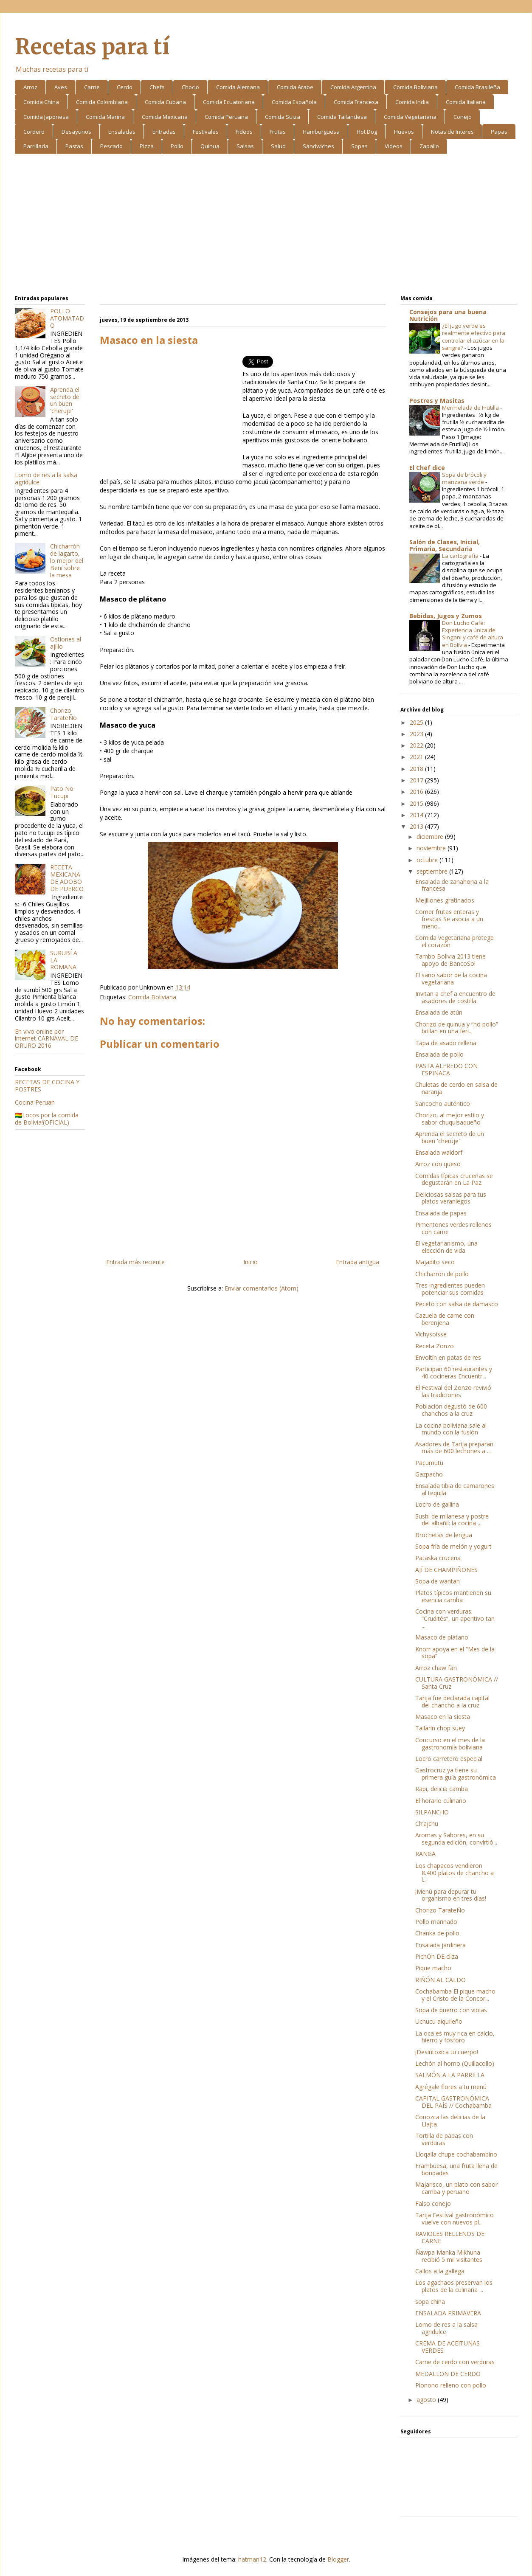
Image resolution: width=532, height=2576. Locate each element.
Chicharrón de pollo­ (442, 1274)
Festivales (206, 131)
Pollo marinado (436, 1922)
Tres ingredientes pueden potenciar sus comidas (450, 1288)
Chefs (157, 87)
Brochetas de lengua (443, 1535)
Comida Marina (105, 117)
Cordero (34, 131)
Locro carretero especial (448, 1759)
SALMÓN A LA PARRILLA (449, 2075)
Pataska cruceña (438, 1558)
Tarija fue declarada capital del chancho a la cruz (452, 1701)
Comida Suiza (282, 117)
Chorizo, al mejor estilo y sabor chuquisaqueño (449, 1118)
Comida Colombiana (102, 102)
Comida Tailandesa (342, 117)
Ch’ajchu (426, 1824)
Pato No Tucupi (61, 792)
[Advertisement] (266, 225)
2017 (417, 780)
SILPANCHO (432, 1812)
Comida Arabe (295, 87)
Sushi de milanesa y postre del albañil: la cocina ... (452, 1519)
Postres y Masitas (436, 401)
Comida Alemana (238, 87)
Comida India (412, 102)
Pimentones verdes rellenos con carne (453, 1228)
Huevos (404, 131)
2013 (417, 826)
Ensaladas (121, 131)
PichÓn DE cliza (436, 1956)
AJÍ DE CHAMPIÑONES (446, 1570)
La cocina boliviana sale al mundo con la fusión (451, 1429)
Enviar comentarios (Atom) (261, 1288)
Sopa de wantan (437, 1581)
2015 (417, 803)
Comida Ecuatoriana (229, 102)
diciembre (431, 836)
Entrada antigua (357, 1262)
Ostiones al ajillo (65, 642)
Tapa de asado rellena (445, 1043)
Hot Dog (367, 131)
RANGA (425, 1854)
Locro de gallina (437, 1504)
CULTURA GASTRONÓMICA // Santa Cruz (456, 1682)
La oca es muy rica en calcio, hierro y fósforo (455, 2036)
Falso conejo (433, 2203)
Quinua (210, 146)
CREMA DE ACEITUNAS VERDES (447, 2346)
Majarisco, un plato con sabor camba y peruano (456, 2188)
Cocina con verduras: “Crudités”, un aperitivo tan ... (455, 1618)
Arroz (30, 87)
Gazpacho (429, 1474)
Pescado (111, 146)
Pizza (147, 146)
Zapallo (429, 146)
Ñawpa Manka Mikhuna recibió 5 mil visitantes (448, 2256)
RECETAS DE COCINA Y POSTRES (47, 1085)
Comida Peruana (226, 117)
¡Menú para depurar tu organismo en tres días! (450, 1895)
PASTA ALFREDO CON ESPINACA (446, 1069)
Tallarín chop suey (440, 1728)
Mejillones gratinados (444, 900)
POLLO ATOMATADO (67, 318)
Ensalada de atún (438, 1012)
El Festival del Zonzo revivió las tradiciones (453, 1391)
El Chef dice (427, 468)
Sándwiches (318, 146)
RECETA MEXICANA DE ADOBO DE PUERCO (67, 877)
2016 (417, 791)
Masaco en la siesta (442, 1717)
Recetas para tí (92, 47)
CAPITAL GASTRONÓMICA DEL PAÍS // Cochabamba (453, 2101)
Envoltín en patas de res (448, 1357)
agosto (427, 2400)
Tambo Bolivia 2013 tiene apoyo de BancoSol (450, 959)
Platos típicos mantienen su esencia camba (453, 1596)
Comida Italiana (466, 102)
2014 (417, 815)
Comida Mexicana (165, 117)
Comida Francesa (356, 102)
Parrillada (35, 146)
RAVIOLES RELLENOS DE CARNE (449, 2237)
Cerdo (124, 87)
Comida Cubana (165, 102)
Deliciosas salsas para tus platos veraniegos (450, 1198)
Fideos (244, 131)
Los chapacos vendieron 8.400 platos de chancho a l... (454, 1873)
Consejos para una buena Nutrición (448, 315)
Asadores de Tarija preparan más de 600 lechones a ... (454, 1447)
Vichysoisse (431, 1334)
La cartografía (461, 556)
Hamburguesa (321, 131)
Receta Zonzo (434, 1346)
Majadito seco (435, 1262)
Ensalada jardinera (440, 1945)
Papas (499, 131)
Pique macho (433, 1968)
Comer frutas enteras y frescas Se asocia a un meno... (449, 919)
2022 (417, 745)
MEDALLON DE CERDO (448, 2374)
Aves (60, 87)
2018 (417, 769)
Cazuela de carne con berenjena (444, 1319)
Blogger (338, 2559)
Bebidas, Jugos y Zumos (445, 616)
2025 (417, 722)
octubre (428, 860)
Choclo (190, 87)
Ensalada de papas (441, 1213)
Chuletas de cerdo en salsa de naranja (456, 1088)
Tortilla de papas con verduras (444, 2139)
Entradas (164, 131)
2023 (417, 734)
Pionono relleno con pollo (450, 2385)
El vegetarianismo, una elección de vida (446, 1246)
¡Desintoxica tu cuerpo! (446, 2052)
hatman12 (252, 2559)
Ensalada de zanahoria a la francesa (452, 885)
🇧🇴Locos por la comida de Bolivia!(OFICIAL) (47, 1118)
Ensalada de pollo (439, 1054)
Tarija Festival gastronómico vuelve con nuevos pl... (454, 2218)
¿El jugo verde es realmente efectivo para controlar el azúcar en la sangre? (473, 337)
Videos (394, 146)
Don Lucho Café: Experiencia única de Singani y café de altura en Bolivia (472, 634)
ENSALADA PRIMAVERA (448, 2313)
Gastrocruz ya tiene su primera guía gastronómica (455, 1773)
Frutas (278, 131)
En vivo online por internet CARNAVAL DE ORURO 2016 (46, 1038)
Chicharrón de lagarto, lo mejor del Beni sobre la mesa (66, 560)
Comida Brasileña (477, 87)
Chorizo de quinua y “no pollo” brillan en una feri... (456, 1027)
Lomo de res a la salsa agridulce (46, 478)
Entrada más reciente (135, 1262)
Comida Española (294, 102)
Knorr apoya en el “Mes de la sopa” (455, 1652)
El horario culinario (440, 1801)
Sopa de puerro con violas (451, 2010)
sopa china (430, 2302)
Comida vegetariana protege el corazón (454, 941)
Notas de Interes (452, 131)
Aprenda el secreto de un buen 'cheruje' (64, 400)
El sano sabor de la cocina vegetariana (451, 978)
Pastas (74, 146)
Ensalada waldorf (438, 1152)
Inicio (250, 1262)
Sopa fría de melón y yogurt (453, 1546)
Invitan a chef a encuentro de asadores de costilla (455, 997)
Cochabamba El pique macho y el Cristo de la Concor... (455, 1994)
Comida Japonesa (46, 117)
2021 (417, 757)
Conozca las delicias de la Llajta (450, 2120)
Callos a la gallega (439, 2271)
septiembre (433, 871)
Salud (278, 146)
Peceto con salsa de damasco (456, 1304)
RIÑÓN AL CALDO (440, 1980)
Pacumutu (429, 1463)
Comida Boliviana (415, 87)
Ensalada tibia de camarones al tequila (454, 1489)
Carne (92, 87)
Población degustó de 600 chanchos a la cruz (451, 1409)
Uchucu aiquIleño (438, 2021)
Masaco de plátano (441, 1637)
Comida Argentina (353, 87)
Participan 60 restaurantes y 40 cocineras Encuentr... (453, 1372)
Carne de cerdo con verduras (455, 2362)
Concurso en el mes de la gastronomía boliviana (450, 1743)
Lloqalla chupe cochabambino (456, 2154)
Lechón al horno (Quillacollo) (454, 2063)
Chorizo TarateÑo (63, 714)
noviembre (432, 848)
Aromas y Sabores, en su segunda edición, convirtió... (456, 1838)
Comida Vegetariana (410, 117)
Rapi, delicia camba (441, 1789)
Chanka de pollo (437, 1933)
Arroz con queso (438, 1164)
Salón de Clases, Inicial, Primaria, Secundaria (444, 545)
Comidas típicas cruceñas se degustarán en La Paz (454, 1179)
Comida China (41, 102)
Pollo (177, 146)
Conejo (462, 117)
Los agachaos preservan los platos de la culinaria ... (454, 2286)
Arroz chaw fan (436, 1668)
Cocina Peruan (35, 1102)
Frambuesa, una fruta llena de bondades (456, 2169)
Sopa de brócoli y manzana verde (464, 478)
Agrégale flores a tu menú (451, 2087)
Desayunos (76, 131)
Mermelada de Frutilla (471, 407)
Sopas (359, 146)
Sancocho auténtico (442, 1104)
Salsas (245, 146)
